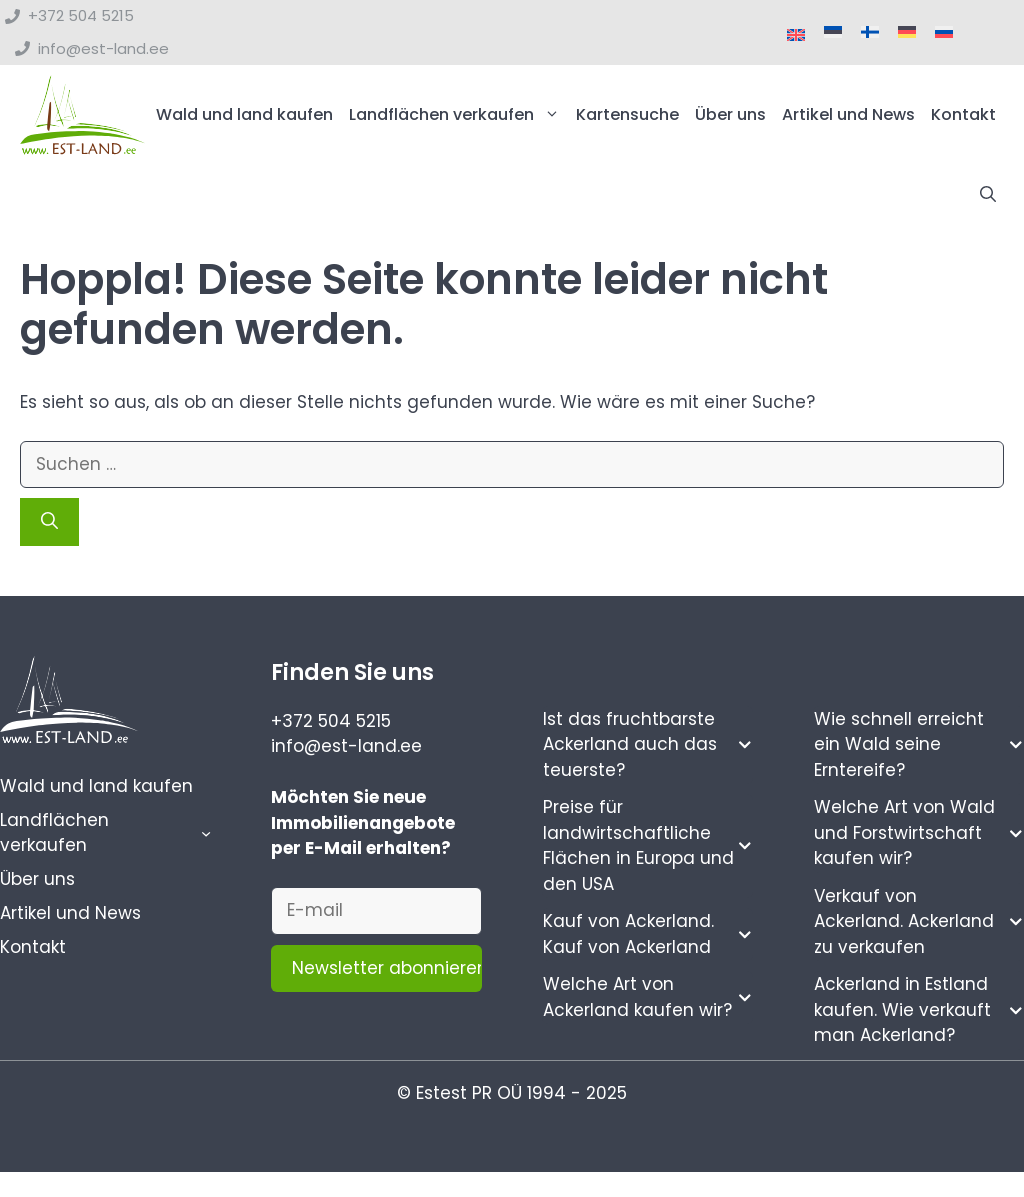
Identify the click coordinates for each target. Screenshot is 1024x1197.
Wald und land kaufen (244, 114)
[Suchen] (49, 522)
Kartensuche (627, 114)
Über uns (730, 114)
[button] (988, 195)
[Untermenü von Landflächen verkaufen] (206, 833)
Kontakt (963, 114)
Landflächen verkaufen (458, 115)
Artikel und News (848, 114)
